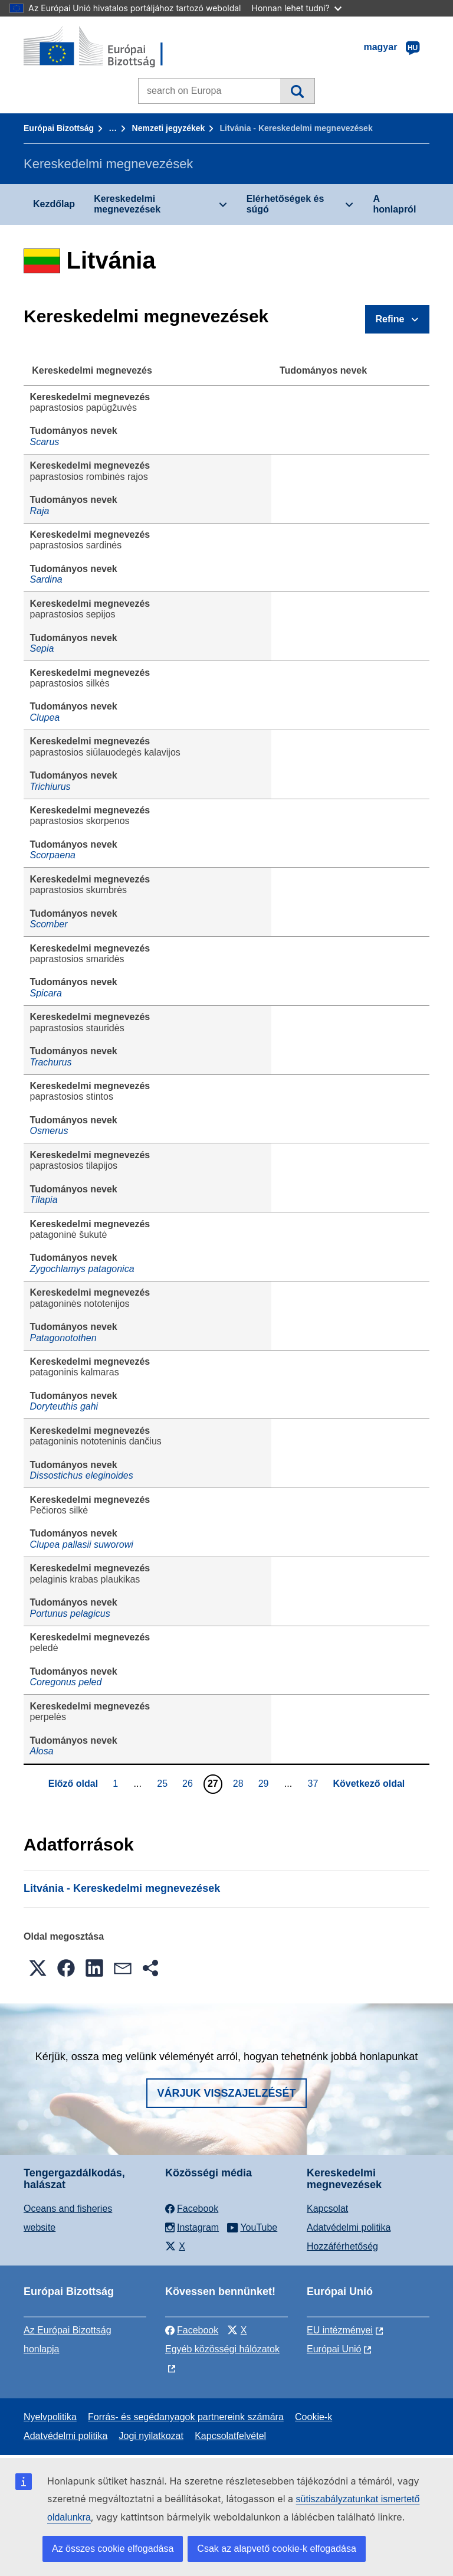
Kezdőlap (54, 204)
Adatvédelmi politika (348, 2227)
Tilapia (44, 1200)
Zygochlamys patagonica (82, 1269)
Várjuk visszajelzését (226, 2093)
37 (314, 1783)
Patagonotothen (63, 1338)
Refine (390, 319)
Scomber (49, 924)
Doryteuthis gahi (64, 1406)
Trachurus (51, 1062)
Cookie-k (313, 2417)
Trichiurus (50, 787)
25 (163, 1783)
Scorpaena (53, 855)
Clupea (45, 717)
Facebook (191, 2330)
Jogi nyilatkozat (151, 2436)
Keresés (297, 91)
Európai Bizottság (59, 128)
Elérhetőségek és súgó (285, 204)
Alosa (42, 1751)
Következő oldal (369, 1784)
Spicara (46, 993)
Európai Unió (334, 2349)
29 (265, 1783)
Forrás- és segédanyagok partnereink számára (186, 2417)
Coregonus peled (66, 1682)
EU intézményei (340, 2330)
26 (189, 1783)
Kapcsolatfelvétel (230, 2436)
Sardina (46, 579)
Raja (40, 511)
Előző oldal (73, 1784)
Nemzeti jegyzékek (168, 128)
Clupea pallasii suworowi (81, 1544)
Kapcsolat (327, 2209)
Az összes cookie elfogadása (112, 2549)
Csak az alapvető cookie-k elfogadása (276, 2549)
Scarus (45, 442)
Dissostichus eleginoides (81, 1475)
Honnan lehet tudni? (297, 8)
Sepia (42, 648)
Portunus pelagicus (70, 1614)
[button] (38, 1968)
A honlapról (394, 204)
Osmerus (49, 1131)
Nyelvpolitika (50, 2417)
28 (240, 1783)
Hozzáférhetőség (342, 2246)
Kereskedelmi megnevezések (127, 204)
